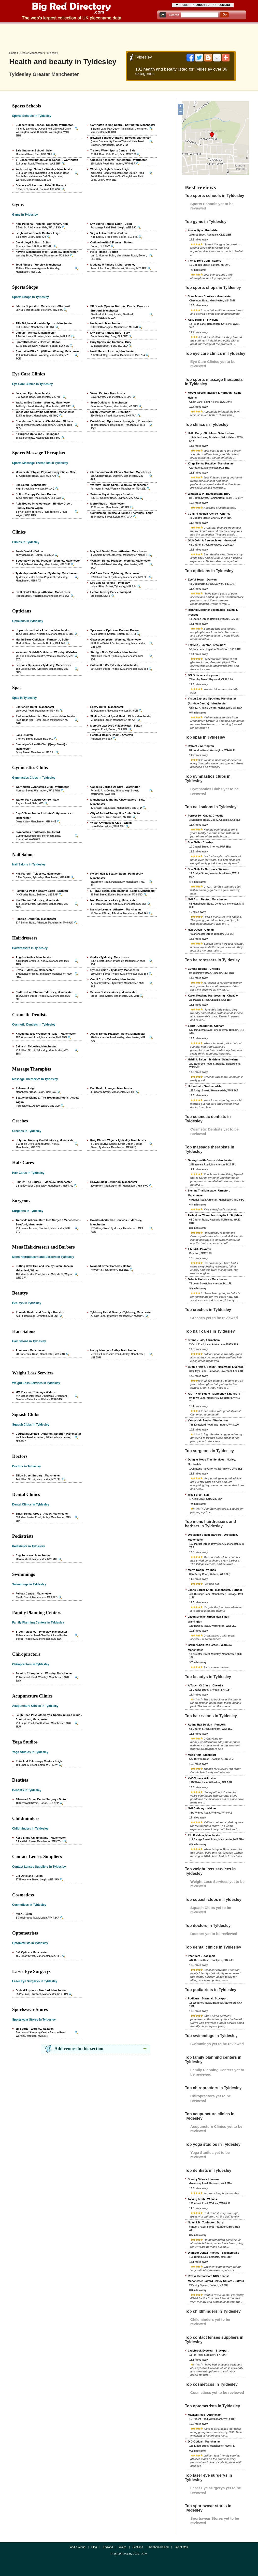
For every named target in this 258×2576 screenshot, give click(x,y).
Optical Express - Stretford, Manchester (41, 1990)
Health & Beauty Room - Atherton (111, 734)
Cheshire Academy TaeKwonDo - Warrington (118, 159)
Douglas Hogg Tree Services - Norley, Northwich (212, 1462)
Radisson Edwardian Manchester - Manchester (45, 716)
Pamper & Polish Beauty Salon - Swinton (42, 890)
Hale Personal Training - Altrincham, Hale (42, 223)
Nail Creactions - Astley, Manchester (113, 900)
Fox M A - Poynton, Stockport (207, 644)
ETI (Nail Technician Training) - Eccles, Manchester (123, 890)
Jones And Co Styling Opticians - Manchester (45, 411)
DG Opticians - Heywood (203, 675)
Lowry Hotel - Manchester (106, 706)
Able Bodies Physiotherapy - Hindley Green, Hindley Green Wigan (44, 505)
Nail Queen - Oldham (201, 929)
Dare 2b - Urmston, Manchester (36, 332)
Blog (94, 2547)
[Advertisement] (129, 36)
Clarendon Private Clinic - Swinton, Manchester (120, 472)
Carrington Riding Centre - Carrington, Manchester (123, 124)
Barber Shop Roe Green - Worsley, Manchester (210, 1647)
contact (224, 5)
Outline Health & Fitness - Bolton (111, 242)
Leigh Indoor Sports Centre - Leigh (38, 233)
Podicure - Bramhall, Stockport (208, 1998)
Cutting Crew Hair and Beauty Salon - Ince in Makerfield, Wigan (44, 1268)
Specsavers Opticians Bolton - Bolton (114, 630)
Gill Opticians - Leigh (29, 1875)
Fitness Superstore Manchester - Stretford (43, 306)
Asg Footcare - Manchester (33, 1555)
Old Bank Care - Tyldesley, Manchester (115, 573)
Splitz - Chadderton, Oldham (206, 1025)
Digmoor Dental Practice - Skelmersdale (213, 2252)
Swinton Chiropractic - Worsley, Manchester (44, 1673)
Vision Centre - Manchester (107, 393)
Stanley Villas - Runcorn (203, 2179)
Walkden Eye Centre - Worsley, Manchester (43, 402)
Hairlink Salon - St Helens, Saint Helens (213, 1059)
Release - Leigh (26, 1088)
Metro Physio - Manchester (107, 503)
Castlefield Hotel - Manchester (35, 706)
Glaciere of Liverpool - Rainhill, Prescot (41, 185)
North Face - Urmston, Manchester (112, 351)
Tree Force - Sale (199, 1494)
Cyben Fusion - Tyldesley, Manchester (114, 969)
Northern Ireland (159, 2547)
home (184, 5)
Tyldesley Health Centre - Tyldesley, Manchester (46, 573)
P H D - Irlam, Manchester (204, 1835)
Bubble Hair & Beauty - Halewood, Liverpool (216, 1366)
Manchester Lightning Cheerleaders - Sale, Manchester (117, 801)
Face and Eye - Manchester (33, 393)
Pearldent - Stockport (201, 1955)
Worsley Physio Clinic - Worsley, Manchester (119, 484)
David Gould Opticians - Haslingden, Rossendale (121, 421)
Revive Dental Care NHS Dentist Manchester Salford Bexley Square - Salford (216, 2278)
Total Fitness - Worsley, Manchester (38, 264)
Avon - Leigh (24, 1913)
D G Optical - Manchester (32, 1952)
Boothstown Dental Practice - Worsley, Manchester (48, 560)
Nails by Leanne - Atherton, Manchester (115, 909)
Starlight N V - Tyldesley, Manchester (114, 652)
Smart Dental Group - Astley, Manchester (42, 1513)
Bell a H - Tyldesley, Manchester (36, 1046)
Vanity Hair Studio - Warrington (208, 1420)
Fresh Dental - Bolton (29, 551)
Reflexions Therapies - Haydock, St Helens (215, 1215)
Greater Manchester (31, 52)
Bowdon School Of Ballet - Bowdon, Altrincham (120, 137)
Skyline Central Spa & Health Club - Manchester (121, 716)
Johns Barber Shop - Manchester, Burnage (215, 1589)
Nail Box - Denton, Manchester (207, 899)
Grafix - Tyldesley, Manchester (109, 957)
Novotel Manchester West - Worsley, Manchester (47, 251)
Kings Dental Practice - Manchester (210, 463)
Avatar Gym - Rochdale (203, 230)
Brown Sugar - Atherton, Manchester (113, 1181)
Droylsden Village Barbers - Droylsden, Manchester (213, 1537)
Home (12, 52)
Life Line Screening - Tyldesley (110, 582)
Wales (122, 2547)
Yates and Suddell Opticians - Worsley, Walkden (46, 652)
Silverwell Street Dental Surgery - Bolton (42, 1799)
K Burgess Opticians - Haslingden (37, 433)
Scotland (137, 2547)
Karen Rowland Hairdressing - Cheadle (213, 995)
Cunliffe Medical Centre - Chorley (209, 513)
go (225, 14)
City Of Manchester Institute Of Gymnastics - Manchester (44, 815)
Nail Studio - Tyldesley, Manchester (38, 900)
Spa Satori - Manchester (31, 484)
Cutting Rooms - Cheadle (204, 968)
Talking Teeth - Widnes (202, 2199)
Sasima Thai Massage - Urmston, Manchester (209, 1193)
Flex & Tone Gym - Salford (205, 260)
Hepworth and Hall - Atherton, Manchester (43, 630)
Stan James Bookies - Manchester (210, 296)
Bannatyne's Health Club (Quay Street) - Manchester (41, 746)
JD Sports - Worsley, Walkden (35, 2028)
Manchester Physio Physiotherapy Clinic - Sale (46, 472)
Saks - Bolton (24, 734)
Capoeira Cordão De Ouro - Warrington (115, 786)
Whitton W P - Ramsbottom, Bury (209, 493)
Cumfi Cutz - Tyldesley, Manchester (113, 979)
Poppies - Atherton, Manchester (36, 918)
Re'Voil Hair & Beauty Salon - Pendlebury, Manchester (116, 875)
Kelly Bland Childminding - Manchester (41, 1837)
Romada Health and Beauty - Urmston (40, 1312)
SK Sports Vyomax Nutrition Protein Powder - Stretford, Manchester (119, 308)
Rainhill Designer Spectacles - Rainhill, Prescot (213, 612)
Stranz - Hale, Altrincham (204, 1340)
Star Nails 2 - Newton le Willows (208, 869)
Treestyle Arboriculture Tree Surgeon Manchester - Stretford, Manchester (48, 1222)
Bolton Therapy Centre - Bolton (36, 494)
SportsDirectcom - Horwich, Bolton (38, 342)
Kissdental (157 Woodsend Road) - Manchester (46, 1033)
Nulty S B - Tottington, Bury (205, 2222)
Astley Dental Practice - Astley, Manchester (117, 1033)
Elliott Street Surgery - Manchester (38, 1475)
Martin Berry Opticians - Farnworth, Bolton (43, 639)
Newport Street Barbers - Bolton (110, 1266)
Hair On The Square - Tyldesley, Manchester (44, 1181)
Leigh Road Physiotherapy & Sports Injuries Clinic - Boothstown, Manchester (49, 1717)
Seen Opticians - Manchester (108, 402)
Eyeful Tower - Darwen (202, 579)
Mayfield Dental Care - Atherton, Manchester (118, 551)
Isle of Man (181, 2547)
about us (202, 5)
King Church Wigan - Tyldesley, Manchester (118, 1140)
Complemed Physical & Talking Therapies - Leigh (122, 512)
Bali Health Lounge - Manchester (111, 1088)
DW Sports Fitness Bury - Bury (110, 332)
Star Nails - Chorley (200, 842)
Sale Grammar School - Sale (34, 150)
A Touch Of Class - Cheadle (205, 1685)
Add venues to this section (79, 2048)
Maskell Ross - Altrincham (205, 2414)
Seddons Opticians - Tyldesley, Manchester (43, 665)
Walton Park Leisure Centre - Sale (37, 799)
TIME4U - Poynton (199, 1249)
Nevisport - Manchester (105, 323)
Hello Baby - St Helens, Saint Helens (211, 433)
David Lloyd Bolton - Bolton (33, 242)
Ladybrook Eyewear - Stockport (208, 2350)
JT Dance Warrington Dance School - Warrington (47, 159)
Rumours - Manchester (30, 1350)
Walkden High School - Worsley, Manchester (44, 169)
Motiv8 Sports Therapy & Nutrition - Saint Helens (214, 395)
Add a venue (77, 2547)
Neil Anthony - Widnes (202, 1808)
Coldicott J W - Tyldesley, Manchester (114, 665)
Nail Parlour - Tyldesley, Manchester (39, 873)
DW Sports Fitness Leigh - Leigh (111, 223)
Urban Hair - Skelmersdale (205, 1086)
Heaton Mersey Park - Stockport (110, 592)
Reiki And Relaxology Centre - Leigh (39, 1761)
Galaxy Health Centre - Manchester (210, 1160)
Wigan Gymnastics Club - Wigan (111, 822)
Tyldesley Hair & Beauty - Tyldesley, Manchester (121, 1312)
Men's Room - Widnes (202, 1569)
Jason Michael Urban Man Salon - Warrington (209, 1619)
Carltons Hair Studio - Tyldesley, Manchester (44, 992)
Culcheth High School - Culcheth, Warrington (44, 124)
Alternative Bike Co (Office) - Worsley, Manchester (48, 351)
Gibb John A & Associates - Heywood (212, 540)
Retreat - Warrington (201, 746)
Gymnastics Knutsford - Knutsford (38, 832)
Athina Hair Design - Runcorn (207, 1724)
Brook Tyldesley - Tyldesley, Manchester (41, 1631)
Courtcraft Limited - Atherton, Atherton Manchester (48, 1433)
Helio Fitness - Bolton (104, 251)
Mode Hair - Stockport (202, 1754)
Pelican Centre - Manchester (34, 1593)
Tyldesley (52, 52)
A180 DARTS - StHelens (203, 319)
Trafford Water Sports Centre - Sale (112, 150)
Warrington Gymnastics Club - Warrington (43, 786)
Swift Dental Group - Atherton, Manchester (43, 592)
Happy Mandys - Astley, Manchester (113, 1350)
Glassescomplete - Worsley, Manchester (116, 639)
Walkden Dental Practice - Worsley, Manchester (120, 560)
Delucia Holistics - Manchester (207, 1279)
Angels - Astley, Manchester (34, 957)
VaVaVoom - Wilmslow (202, 1778)
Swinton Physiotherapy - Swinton (111, 494)
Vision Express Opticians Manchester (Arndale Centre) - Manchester (212, 701)
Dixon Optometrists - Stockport (110, 411)
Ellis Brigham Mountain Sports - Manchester (44, 323)
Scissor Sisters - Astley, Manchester (113, 992)
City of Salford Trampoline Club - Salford (116, 813)
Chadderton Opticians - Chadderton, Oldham (44, 421)
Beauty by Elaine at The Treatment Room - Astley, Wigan (47, 1099)
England (108, 2547)
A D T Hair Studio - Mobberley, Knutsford (214, 1393)
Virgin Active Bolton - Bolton (108, 233)
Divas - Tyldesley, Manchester (35, 969)
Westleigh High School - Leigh (109, 169)
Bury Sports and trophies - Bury (110, 342)
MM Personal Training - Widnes (36, 1392)
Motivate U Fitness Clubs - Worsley (112, 264)
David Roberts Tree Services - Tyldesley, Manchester (116, 1222)
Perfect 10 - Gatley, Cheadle (205, 815)
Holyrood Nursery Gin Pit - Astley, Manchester (45, 1140)
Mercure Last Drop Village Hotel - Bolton (116, 725)
